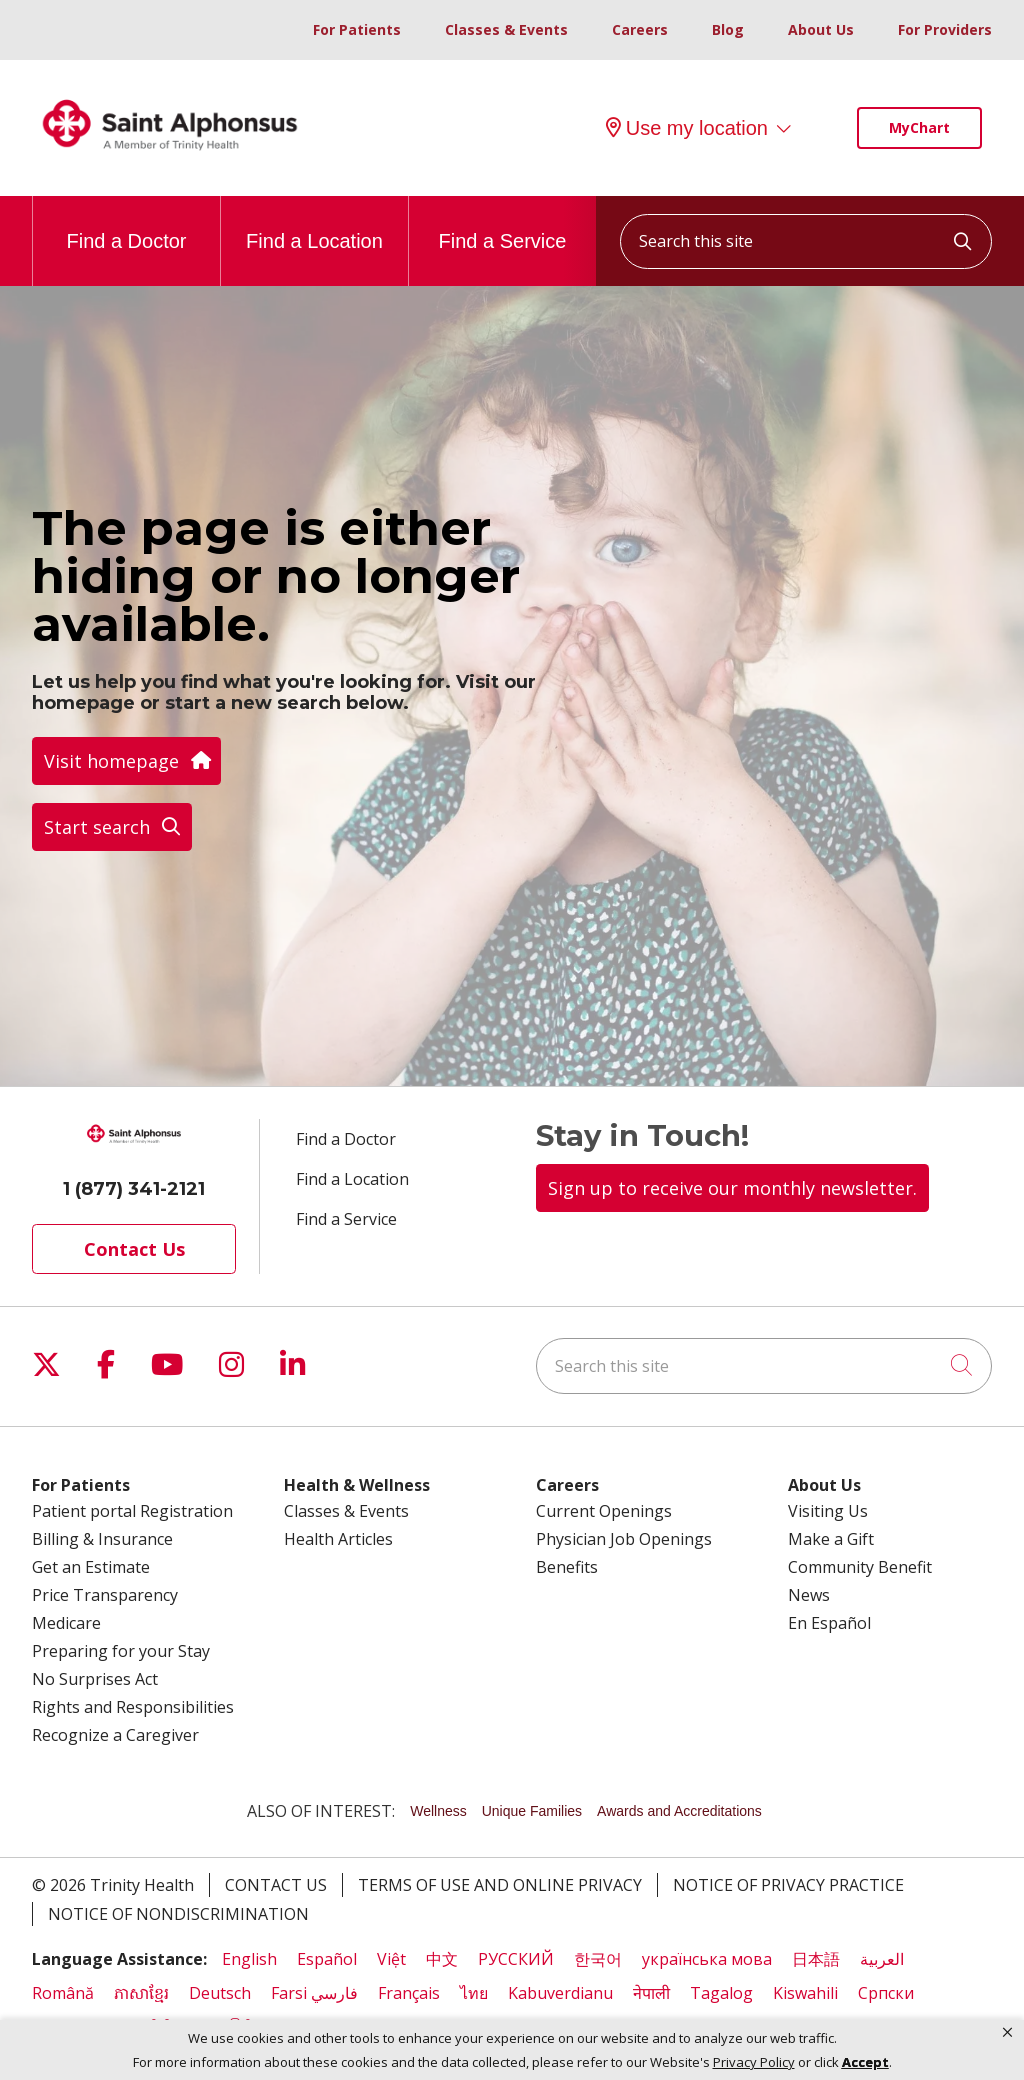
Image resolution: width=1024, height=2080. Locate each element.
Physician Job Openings (624, 1539)
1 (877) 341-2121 (134, 1189)
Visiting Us (828, 1511)
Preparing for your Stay (121, 1651)
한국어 (598, 1959)
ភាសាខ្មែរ (141, 1993)
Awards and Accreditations (679, 1811)
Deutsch (220, 1993)
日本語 (816, 1959)
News (809, 1595)
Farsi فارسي (314, 1993)
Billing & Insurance (102, 1539)
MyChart (919, 127)
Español (327, 1959)
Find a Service (503, 224)
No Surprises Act (95, 1679)
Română (63, 1993)
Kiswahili (805, 1993)
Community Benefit (860, 1567)
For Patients (357, 29)
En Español (829, 1623)
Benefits (567, 1567)
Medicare (66, 1623)
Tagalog (721, 1993)
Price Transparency (105, 1595)
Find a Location (314, 224)
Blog (728, 29)
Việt (391, 1959)
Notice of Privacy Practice (788, 1885)
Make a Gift (831, 1539)
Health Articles (338, 1539)
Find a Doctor (126, 224)
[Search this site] (806, 241)
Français (409, 1993)
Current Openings (604, 1511)
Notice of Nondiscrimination (178, 1914)
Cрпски (886, 1993)
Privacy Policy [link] (754, 2062)
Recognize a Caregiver (115, 1735)
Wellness (438, 1811)
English (249, 1959)
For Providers (945, 29)
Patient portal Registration (132, 1511)
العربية (882, 1959)
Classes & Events (506, 29)
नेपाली (651, 1993)
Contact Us (134, 1249)
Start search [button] (112, 827)
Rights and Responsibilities (133, 1707)
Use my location (687, 128)
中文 (442, 1959)
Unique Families (532, 1811)
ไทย (474, 1993)
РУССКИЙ (516, 1959)
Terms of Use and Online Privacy (500, 1885)
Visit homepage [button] (126, 761)
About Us (821, 29)
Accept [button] (865, 2062)
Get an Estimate (91, 1567)
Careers (640, 29)
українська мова (707, 1959)
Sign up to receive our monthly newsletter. (732, 1188)
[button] (1007, 2033)
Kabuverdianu (560, 1993)
